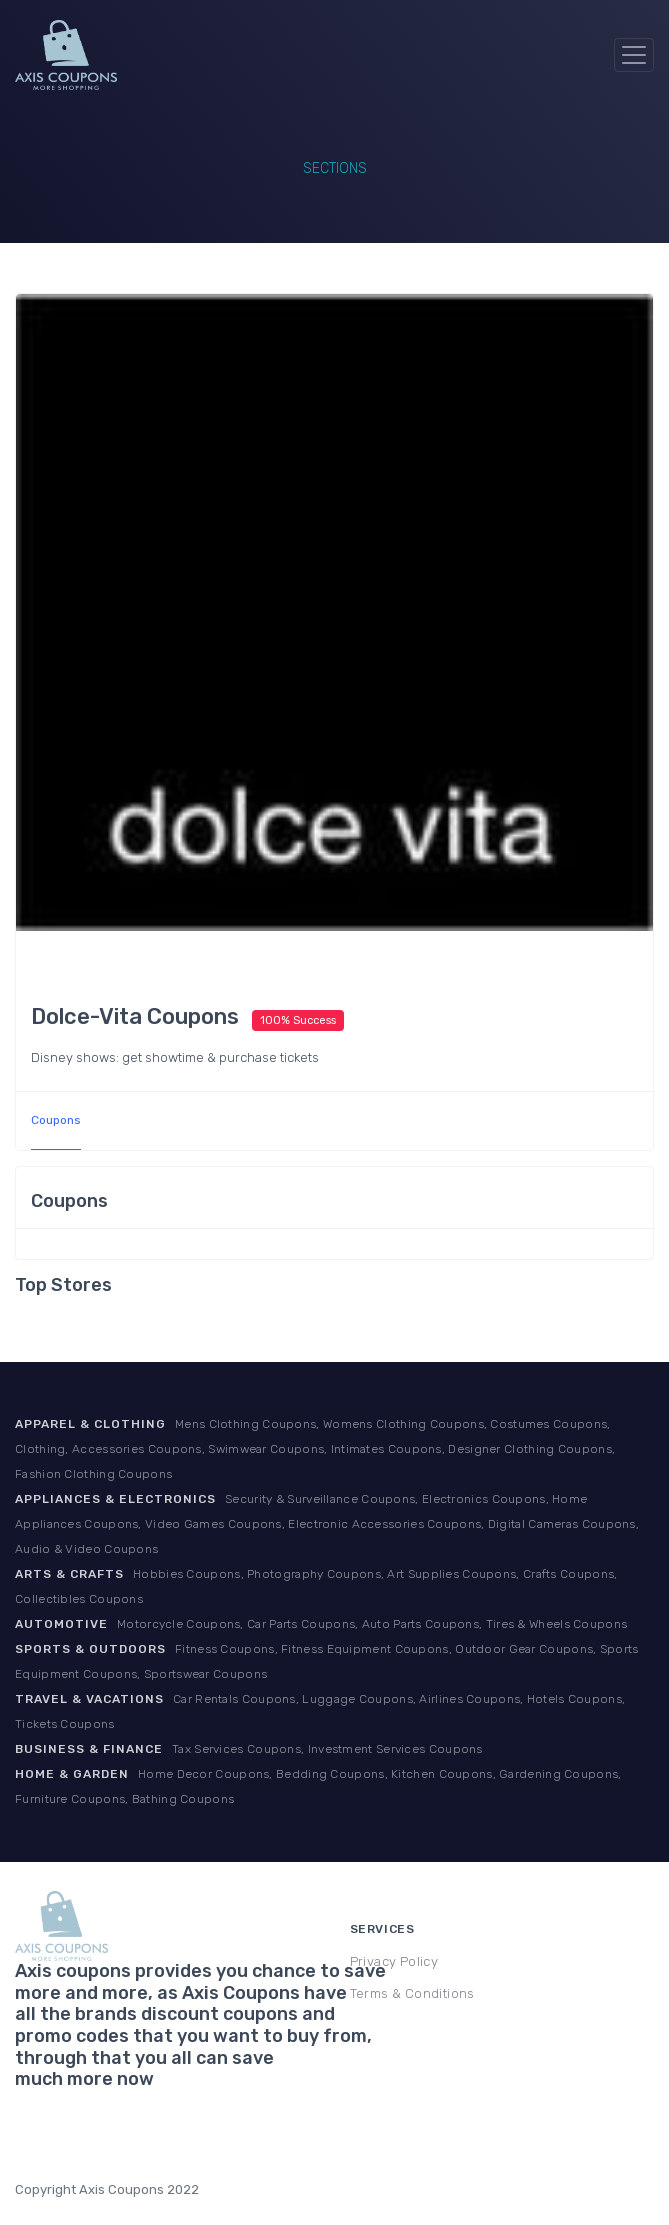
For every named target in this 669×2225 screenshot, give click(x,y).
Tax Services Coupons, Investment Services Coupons (327, 1749)
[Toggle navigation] (634, 55)
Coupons (56, 1120)
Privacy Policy (394, 1961)
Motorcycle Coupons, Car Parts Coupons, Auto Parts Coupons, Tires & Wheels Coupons (372, 1624)
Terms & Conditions (412, 1993)
